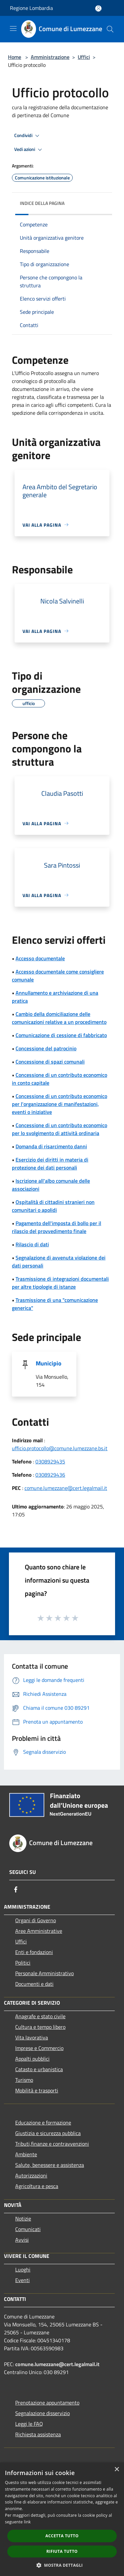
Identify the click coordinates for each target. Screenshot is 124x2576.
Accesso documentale (40, 958)
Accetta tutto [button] (61, 2536)
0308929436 (50, 1475)
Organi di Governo (35, 1920)
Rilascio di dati (32, 1244)
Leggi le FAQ (29, 2424)
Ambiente (26, 2154)
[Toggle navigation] (13, 28)
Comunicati (28, 2229)
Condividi (27, 136)
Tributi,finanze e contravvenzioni (52, 2144)
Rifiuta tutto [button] (62, 2551)
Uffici (84, 57)
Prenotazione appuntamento (47, 2403)
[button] (62, 2565)
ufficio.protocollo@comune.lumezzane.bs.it (59, 1448)
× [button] (116, 2469)
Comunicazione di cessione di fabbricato (61, 1035)
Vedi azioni (29, 150)
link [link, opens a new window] (27, 2522)
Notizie (23, 2218)
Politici (22, 1963)
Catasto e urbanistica (39, 2069)
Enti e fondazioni (34, 1952)
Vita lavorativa (31, 2037)
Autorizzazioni (31, 2175)
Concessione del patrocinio (46, 1048)
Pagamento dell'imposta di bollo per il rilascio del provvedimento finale (56, 1227)
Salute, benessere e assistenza (49, 2165)
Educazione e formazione (43, 2122)
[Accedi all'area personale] (98, 8)
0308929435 (50, 1461)
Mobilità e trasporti (36, 2090)
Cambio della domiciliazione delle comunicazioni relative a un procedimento (59, 1018)
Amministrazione (50, 57)
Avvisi (22, 2240)
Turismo (24, 2080)
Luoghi (22, 2269)
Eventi (22, 2280)
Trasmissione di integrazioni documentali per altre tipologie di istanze (60, 1283)
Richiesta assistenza (38, 2434)
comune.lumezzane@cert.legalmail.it (65, 1488)
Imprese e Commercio (39, 2048)
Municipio (49, 1363)
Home (14, 57)
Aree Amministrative (38, 1931)
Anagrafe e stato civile (40, 2016)
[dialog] (62, 2519)
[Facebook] (15, 1889)
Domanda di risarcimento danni (51, 1146)
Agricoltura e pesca (36, 2186)
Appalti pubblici (32, 2059)
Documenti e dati (34, 1984)
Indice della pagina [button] (42, 203)
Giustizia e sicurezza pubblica (48, 2133)
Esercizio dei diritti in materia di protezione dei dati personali (50, 1163)
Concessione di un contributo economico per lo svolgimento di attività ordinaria (59, 1129)
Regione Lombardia (31, 8)
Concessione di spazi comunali (50, 1062)
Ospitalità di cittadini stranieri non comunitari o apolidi (53, 1206)
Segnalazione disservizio (42, 2413)
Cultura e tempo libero (40, 2027)
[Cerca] (110, 29)
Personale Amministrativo (44, 1973)
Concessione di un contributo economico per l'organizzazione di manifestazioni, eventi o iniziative (59, 1104)
